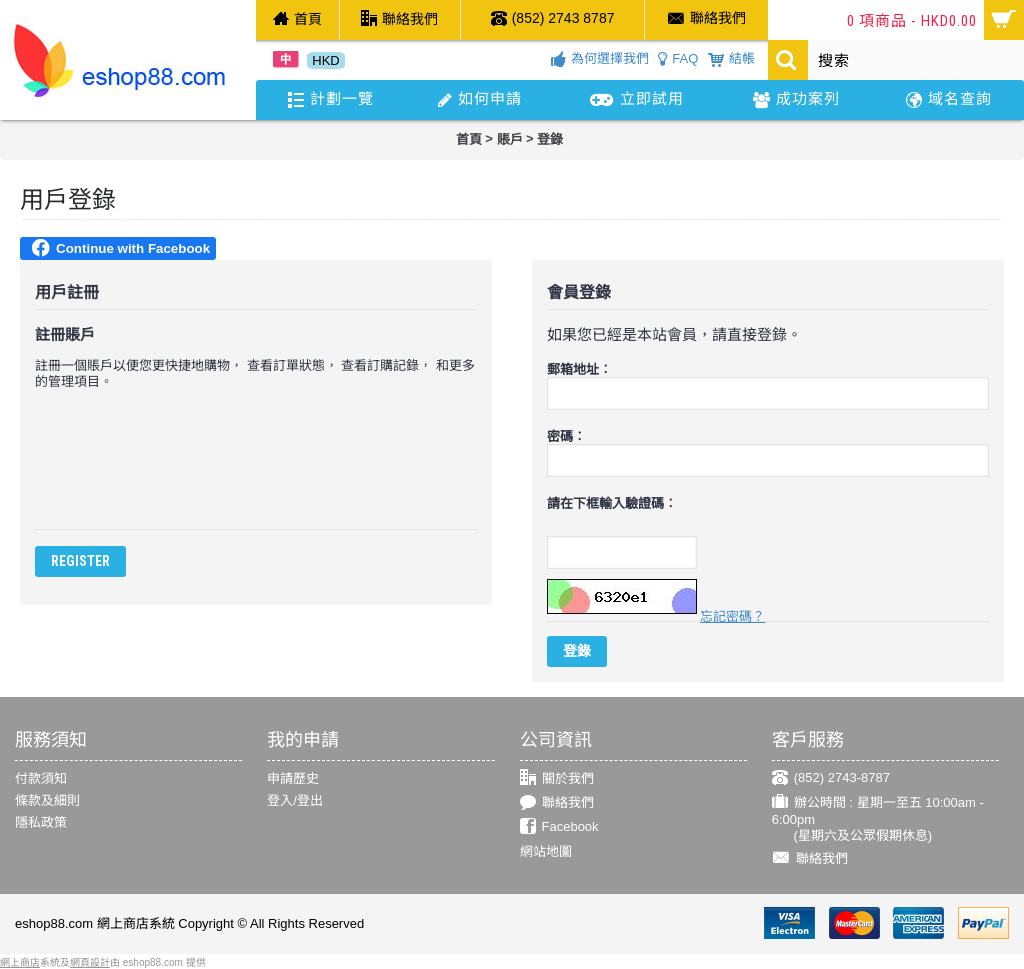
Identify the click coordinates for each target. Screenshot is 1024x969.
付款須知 (41, 778)
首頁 (469, 139)
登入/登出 (295, 800)
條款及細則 (47, 800)
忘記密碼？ (732, 616)
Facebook (559, 827)
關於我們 (557, 778)
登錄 (550, 139)
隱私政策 (41, 822)
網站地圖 (546, 851)
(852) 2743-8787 (831, 778)
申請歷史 (293, 778)
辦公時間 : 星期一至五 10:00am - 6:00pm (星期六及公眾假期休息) (878, 818)
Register (80, 561)
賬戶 (510, 139)
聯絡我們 (557, 803)
